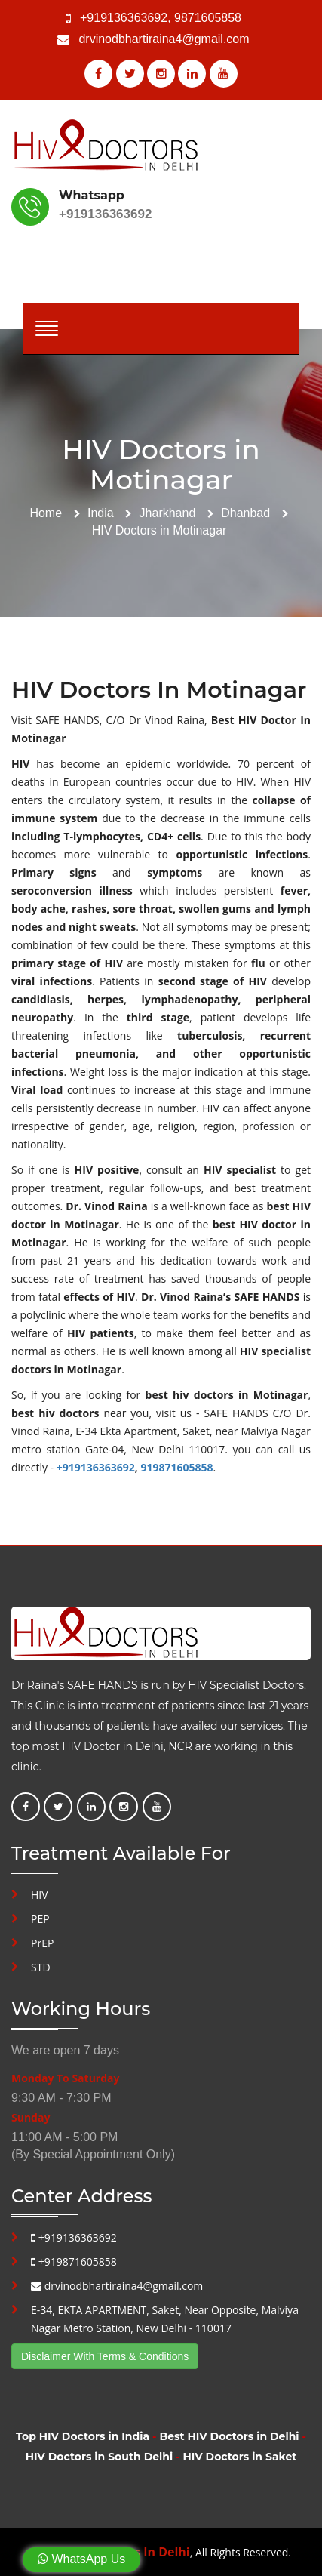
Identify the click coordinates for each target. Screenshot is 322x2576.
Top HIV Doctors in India (82, 2436)
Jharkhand (168, 513)
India (100, 513)
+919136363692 (123, 17)
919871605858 (176, 1467)
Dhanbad (245, 513)
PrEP (42, 1943)
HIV (39, 1894)
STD (41, 1967)
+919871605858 (74, 2261)
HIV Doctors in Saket (239, 2457)
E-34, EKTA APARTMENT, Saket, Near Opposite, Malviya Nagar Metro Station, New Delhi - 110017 (165, 2319)
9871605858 (207, 17)
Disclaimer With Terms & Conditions (105, 2356)
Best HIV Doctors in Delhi (229, 2436)
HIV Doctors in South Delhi (99, 2457)
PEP (40, 1919)
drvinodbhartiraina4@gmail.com (163, 38)
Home (45, 513)
